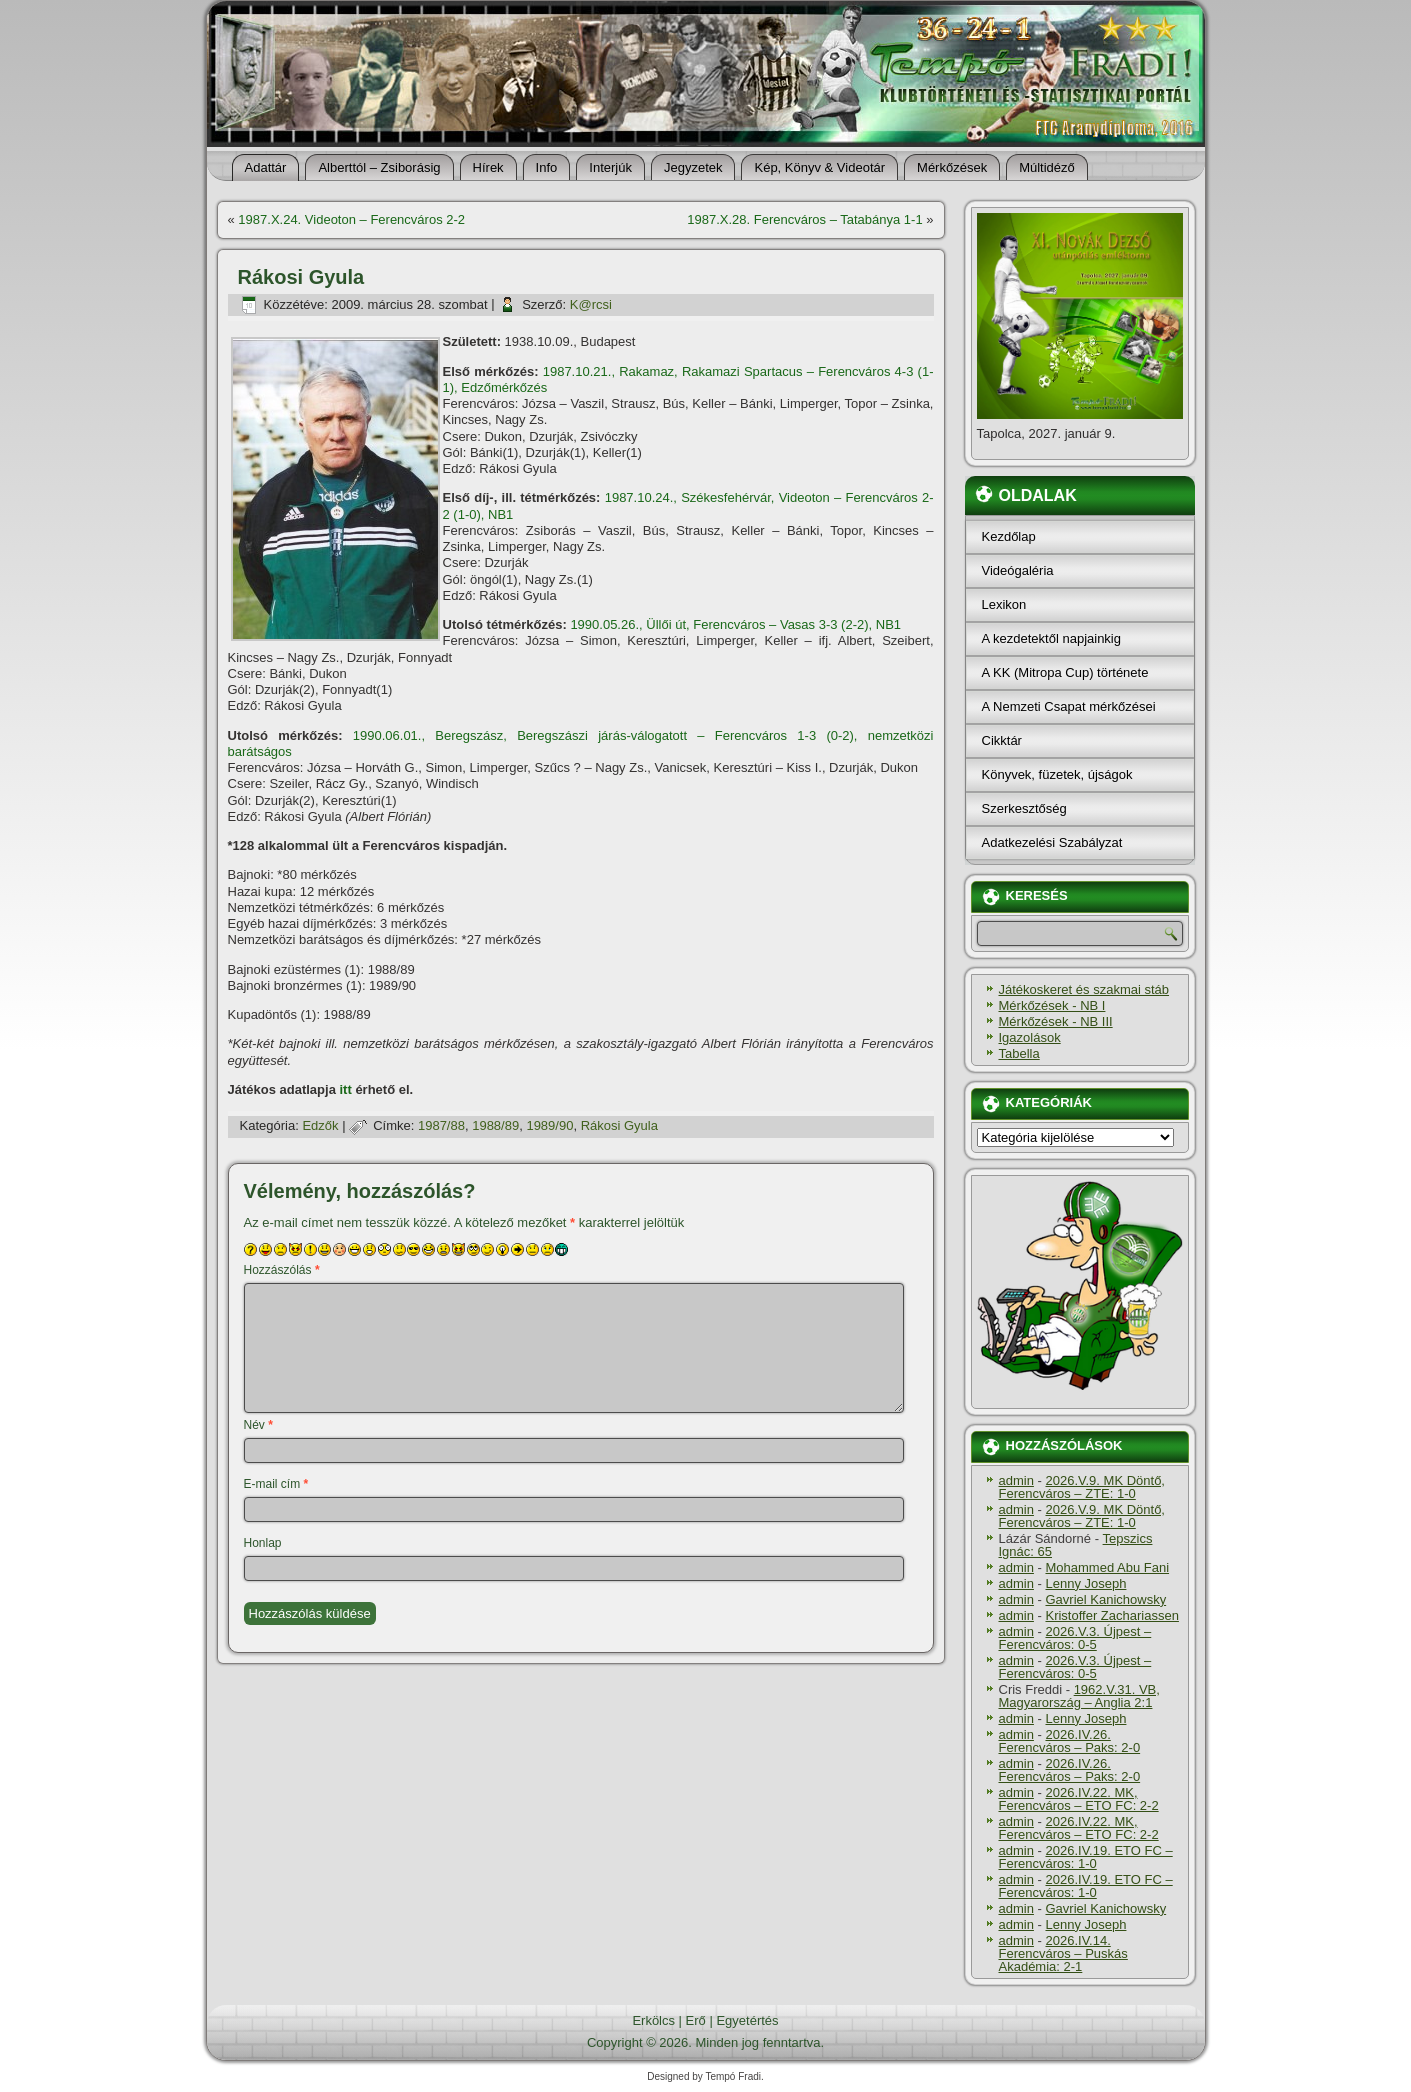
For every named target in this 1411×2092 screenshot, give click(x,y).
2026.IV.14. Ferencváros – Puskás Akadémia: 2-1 (1063, 1953)
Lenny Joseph (1085, 1583)
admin (1016, 1480)
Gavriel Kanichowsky (1105, 1599)
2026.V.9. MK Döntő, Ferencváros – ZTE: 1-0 (1082, 1487)
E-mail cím (276, 1484)
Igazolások (1030, 1037)
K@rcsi (591, 304)
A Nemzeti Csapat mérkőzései (1069, 706)
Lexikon (1004, 604)
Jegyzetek (693, 167)
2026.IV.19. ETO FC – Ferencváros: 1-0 (1086, 1857)
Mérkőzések (952, 167)
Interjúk (610, 167)
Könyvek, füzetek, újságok (1057, 774)
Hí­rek (488, 167)
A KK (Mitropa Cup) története (1065, 672)
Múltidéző (1047, 167)
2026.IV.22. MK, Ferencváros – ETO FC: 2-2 (1079, 1799)
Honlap (263, 1543)
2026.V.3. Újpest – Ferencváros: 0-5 (1075, 1638)
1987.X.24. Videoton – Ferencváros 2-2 (351, 219)
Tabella (1019, 1053)
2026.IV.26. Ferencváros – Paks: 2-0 (1070, 1741)
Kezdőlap (1009, 536)
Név (258, 1425)
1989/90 (549, 1125)
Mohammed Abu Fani (1107, 1567)
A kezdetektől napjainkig (1051, 638)
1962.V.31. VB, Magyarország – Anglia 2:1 (1079, 1696)
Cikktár (1002, 740)
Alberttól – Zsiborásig (379, 167)
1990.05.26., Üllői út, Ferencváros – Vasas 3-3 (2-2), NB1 (735, 624)
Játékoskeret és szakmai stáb (1084, 989)
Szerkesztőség (1024, 808)
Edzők (320, 1125)
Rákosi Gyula (619, 1125)
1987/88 (441, 1125)
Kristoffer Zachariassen (1111, 1615)
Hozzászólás (282, 1270)
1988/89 (495, 1125)
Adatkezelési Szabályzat (1052, 842)
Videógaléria (1018, 570)
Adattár (266, 167)
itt (346, 1089)
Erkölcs (653, 2020)
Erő (696, 2020)
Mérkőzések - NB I (1052, 1005)
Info (547, 167)
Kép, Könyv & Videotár (819, 167)
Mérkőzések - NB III (1056, 1021)
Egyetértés (747, 2020)
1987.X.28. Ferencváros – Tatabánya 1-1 (804, 219)
